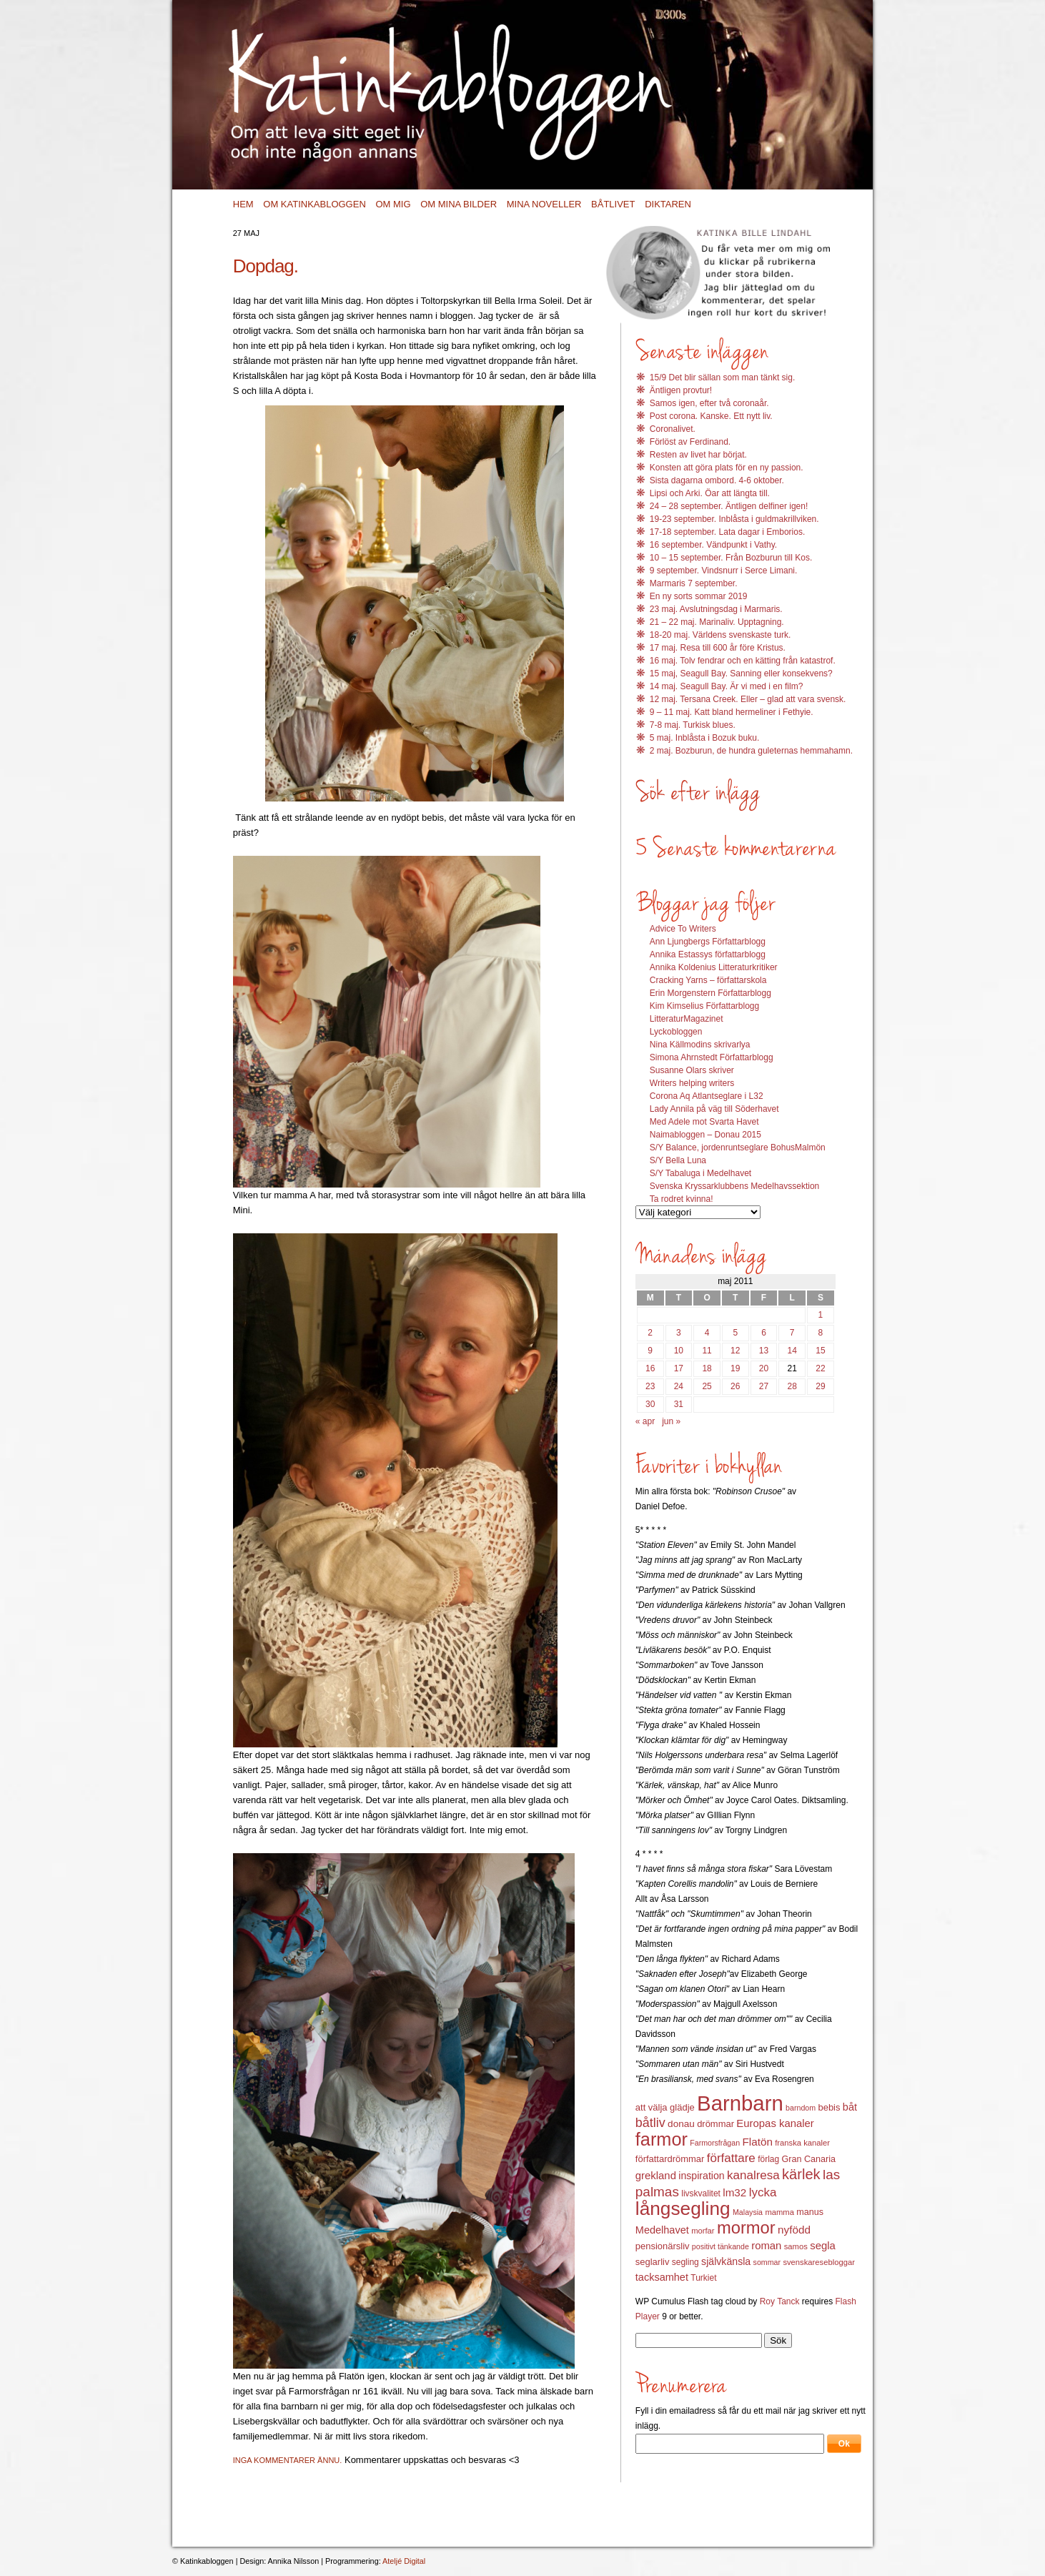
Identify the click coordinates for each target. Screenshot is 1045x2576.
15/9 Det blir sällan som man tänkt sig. (722, 377)
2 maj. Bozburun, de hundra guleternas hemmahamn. (751, 751)
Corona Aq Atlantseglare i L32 (706, 1096)
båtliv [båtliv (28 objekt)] (650, 2123)
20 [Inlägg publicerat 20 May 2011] (763, 1368)
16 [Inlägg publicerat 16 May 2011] (650, 1368)
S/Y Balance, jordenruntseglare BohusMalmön (738, 1148)
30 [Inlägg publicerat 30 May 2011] (650, 1404)
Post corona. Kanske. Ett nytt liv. (711, 416)
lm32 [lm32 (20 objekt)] (734, 2192)
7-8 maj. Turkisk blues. (693, 725)
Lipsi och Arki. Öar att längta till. (710, 493)
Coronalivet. (672, 429)
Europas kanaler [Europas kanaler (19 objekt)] (774, 2123)
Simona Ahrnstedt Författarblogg (711, 1057)
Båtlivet (613, 204)
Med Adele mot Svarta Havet (704, 1122)
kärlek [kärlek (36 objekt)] (801, 2174)
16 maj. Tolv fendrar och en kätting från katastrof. (743, 661)
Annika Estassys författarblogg (708, 954)
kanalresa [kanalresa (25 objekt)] (753, 2175)
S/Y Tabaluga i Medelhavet (700, 1173)
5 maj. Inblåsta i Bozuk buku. (704, 738)
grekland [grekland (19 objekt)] (655, 2175)
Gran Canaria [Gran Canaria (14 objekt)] (809, 2159)
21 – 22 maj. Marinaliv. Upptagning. (717, 622)
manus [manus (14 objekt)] (809, 2212)
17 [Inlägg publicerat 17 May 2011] (678, 1368)
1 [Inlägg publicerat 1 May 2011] (820, 1315)
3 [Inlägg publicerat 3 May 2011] (678, 1333)
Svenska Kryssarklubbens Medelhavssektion (734, 1186)
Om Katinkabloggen (314, 204)
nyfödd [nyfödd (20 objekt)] (794, 2230)
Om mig (392, 204)
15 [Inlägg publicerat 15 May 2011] (820, 1351)
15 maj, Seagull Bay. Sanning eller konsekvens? (741, 673)
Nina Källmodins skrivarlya (700, 1045)
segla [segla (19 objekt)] (823, 2245)
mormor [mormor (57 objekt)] (746, 2227)
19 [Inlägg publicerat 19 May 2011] (735, 1368)
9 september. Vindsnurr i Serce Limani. (724, 571)
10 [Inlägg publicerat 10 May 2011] (678, 1351)
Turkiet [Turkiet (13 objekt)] (703, 2278)
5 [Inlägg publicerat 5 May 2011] (735, 1333)
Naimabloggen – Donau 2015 (705, 1135)
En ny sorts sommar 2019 (699, 596)
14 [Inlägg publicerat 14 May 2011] (792, 1351)
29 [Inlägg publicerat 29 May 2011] (820, 1386)
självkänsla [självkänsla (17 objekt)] (726, 2261)
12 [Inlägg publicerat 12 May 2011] (735, 1351)
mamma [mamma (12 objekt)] (779, 2212)
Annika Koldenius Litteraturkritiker (714, 967)
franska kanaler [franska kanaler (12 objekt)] (802, 2142)
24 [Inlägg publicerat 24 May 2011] (678, 1386)
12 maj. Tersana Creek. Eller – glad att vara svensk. (748, 699)
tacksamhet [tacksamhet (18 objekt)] (661, 2277)
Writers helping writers (692, 1083)
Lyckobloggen (676, 1032)
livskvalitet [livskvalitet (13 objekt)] (700, 2193)
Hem (243, 204)
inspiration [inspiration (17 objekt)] (701, 2175)
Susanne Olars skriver (692, 1070)
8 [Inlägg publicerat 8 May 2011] (820, 1333)
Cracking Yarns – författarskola (708, 980)
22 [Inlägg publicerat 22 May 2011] (820, 1368)
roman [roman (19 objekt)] (766, 2245)
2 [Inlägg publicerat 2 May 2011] (650, 1333)
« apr (645, 1421)
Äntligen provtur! (681, 390)
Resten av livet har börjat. (698, 455)
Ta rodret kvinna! (681, 1199)
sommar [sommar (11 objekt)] (767, 2262)
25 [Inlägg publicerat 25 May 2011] (706, 1386)
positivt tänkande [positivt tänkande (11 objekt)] (720, 2246)
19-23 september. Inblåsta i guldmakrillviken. (734, 519)
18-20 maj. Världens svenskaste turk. (720, 635)
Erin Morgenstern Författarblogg (710, 993)
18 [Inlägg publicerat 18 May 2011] (706, 1368)
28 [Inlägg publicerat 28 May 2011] (792, 1386)
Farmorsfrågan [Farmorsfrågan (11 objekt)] (715, 2142)
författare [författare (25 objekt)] (731, 2158)
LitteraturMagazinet (686, 1019)
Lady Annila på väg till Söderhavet (714, 1109)
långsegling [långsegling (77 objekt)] (682, 2208)
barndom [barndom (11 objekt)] (801, 2107)
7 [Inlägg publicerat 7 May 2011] (792, 1333)
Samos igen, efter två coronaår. (709, 403)
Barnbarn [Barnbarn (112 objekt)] (740, 2103)
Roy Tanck (780, 2301)
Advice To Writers (683, 929)
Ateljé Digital (403, 2561)
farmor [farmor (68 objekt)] (661, 2139)
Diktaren (668, 204)
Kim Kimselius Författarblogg (704, 1006)
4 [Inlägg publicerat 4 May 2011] (707, 1333)
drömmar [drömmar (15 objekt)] (715, 2123)
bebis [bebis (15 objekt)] (829, 2107)
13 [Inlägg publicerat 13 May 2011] (763, 1351)
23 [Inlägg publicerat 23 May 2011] (650, 1386)
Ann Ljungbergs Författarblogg (708, 942)
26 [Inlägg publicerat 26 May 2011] (735, 1386)
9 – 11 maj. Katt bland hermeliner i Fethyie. (731, 712)
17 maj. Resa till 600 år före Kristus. (718, 648)
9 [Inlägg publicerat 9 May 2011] (650, 1351)
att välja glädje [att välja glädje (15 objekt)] (665, 2107)
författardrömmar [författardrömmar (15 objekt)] (670, 2158)
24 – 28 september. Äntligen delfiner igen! (729, 506)
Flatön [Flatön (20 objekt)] (757, 2142)
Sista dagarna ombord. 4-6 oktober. (717, 480)
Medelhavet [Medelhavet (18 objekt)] (662, 2230)
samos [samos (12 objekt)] (796, 2246)
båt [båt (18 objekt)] (850, 2107)
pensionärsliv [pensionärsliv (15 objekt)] (662, 2246)
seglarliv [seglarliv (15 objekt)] (652, 2261)
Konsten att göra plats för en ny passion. (726, 468)
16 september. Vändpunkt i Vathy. (713, 545)
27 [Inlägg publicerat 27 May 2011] (763, 1386)
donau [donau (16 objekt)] (681, 2123)
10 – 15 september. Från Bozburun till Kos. (731, 558)
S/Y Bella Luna (678, 1160)
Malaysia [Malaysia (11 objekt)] (748, 2212)
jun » (671, 1421)
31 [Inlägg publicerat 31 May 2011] (678, 1404)
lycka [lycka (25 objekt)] (763, 2192)
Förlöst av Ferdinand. (690, 442)
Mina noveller (544, 204)
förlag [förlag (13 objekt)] (768, 2159)
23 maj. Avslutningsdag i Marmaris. (716, 609)
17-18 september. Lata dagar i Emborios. (727, 532)
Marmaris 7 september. (694, 583)
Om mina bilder (458, 204)
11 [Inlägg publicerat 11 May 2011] (706, 1351)
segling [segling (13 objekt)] (685, 2262)
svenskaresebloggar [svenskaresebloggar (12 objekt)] (819, 2262)
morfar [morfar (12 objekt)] (702, 2230)
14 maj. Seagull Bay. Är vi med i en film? (726, 686)
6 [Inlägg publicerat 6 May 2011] (763, 1333)
